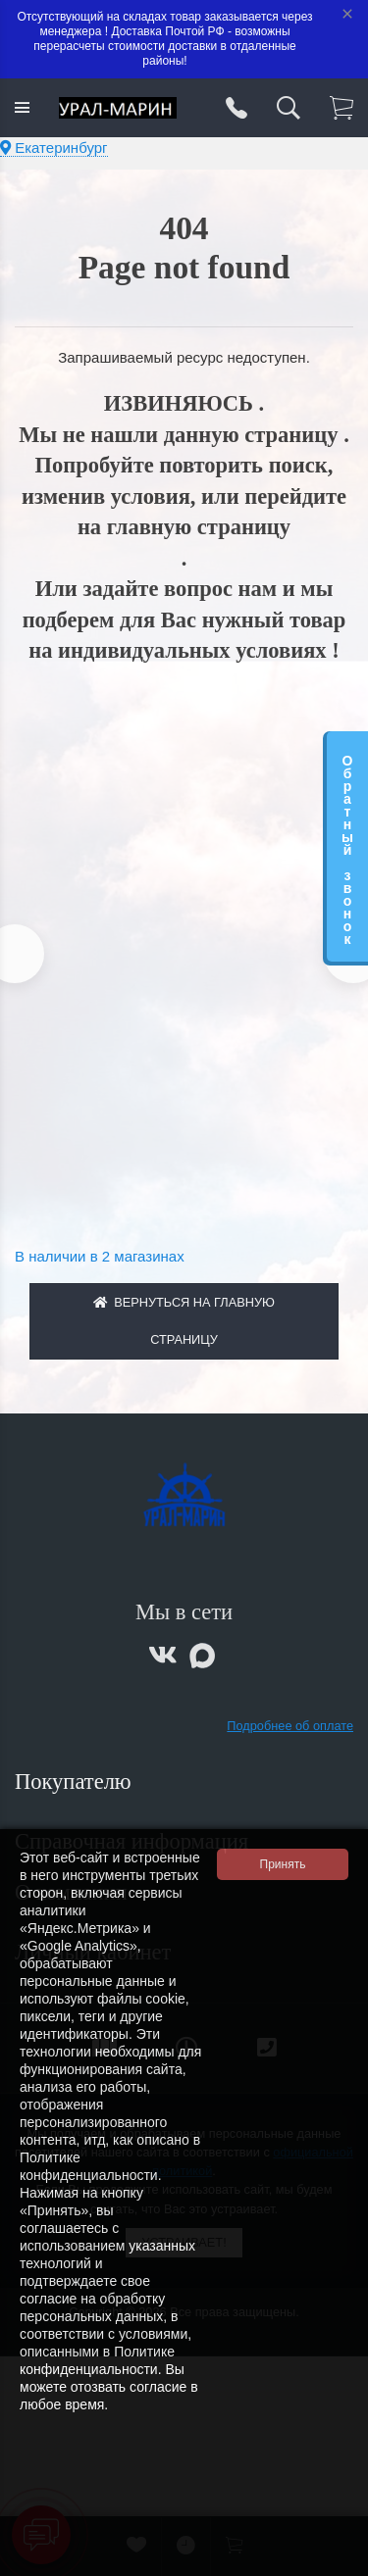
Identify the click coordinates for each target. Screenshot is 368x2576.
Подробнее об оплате (290, 1725)
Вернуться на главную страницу (184, 1321)
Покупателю (75, 1781)
